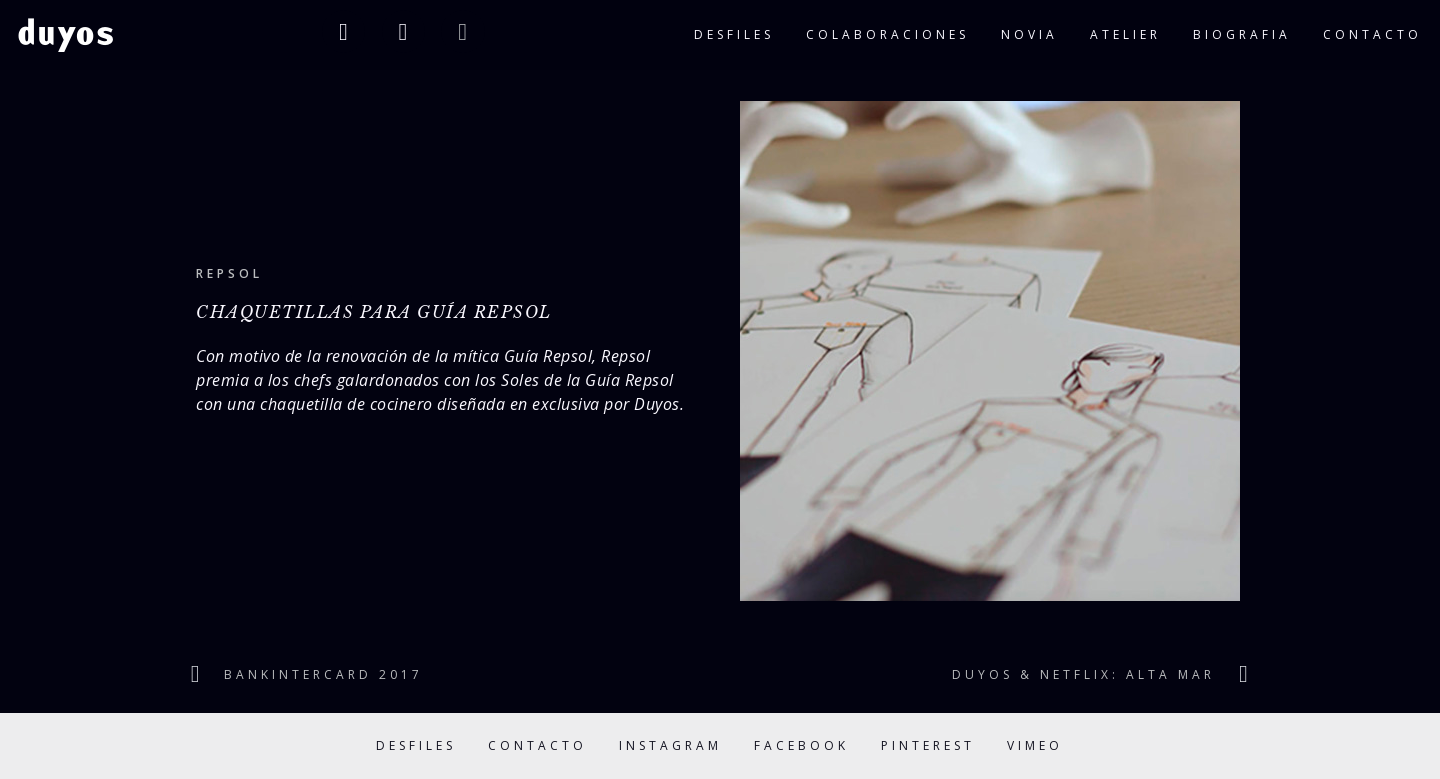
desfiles (734, 34)
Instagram (670, 745)
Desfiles (416, 745)
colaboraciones (887, 34)
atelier (1125, 34)
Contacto (537, 745)
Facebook (801, 745)
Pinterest (928, 745)
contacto (1372, 34)
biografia (1242, 34)
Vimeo (1035, 745)
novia (1029, 34)
